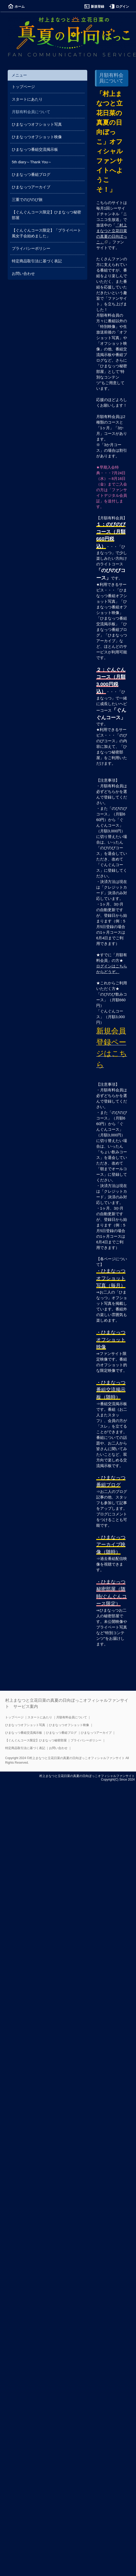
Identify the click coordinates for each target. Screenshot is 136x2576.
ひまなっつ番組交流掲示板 (35, 149)
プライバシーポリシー (31, 248)
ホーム (16, 6)
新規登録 (94, 6)
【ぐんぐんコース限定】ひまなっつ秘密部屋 (36, 1740)
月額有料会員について (71, 1717)
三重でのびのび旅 (27, 200)
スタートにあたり (27, 99)
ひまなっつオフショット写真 (37, 124)
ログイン (119, 6)
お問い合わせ (23, 274)
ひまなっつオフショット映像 (37, 137)
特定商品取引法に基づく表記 (37, 261)
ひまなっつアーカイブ (31, 187)
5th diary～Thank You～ (32, 162)
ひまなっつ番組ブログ (31, 175)
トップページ (23, 87)
